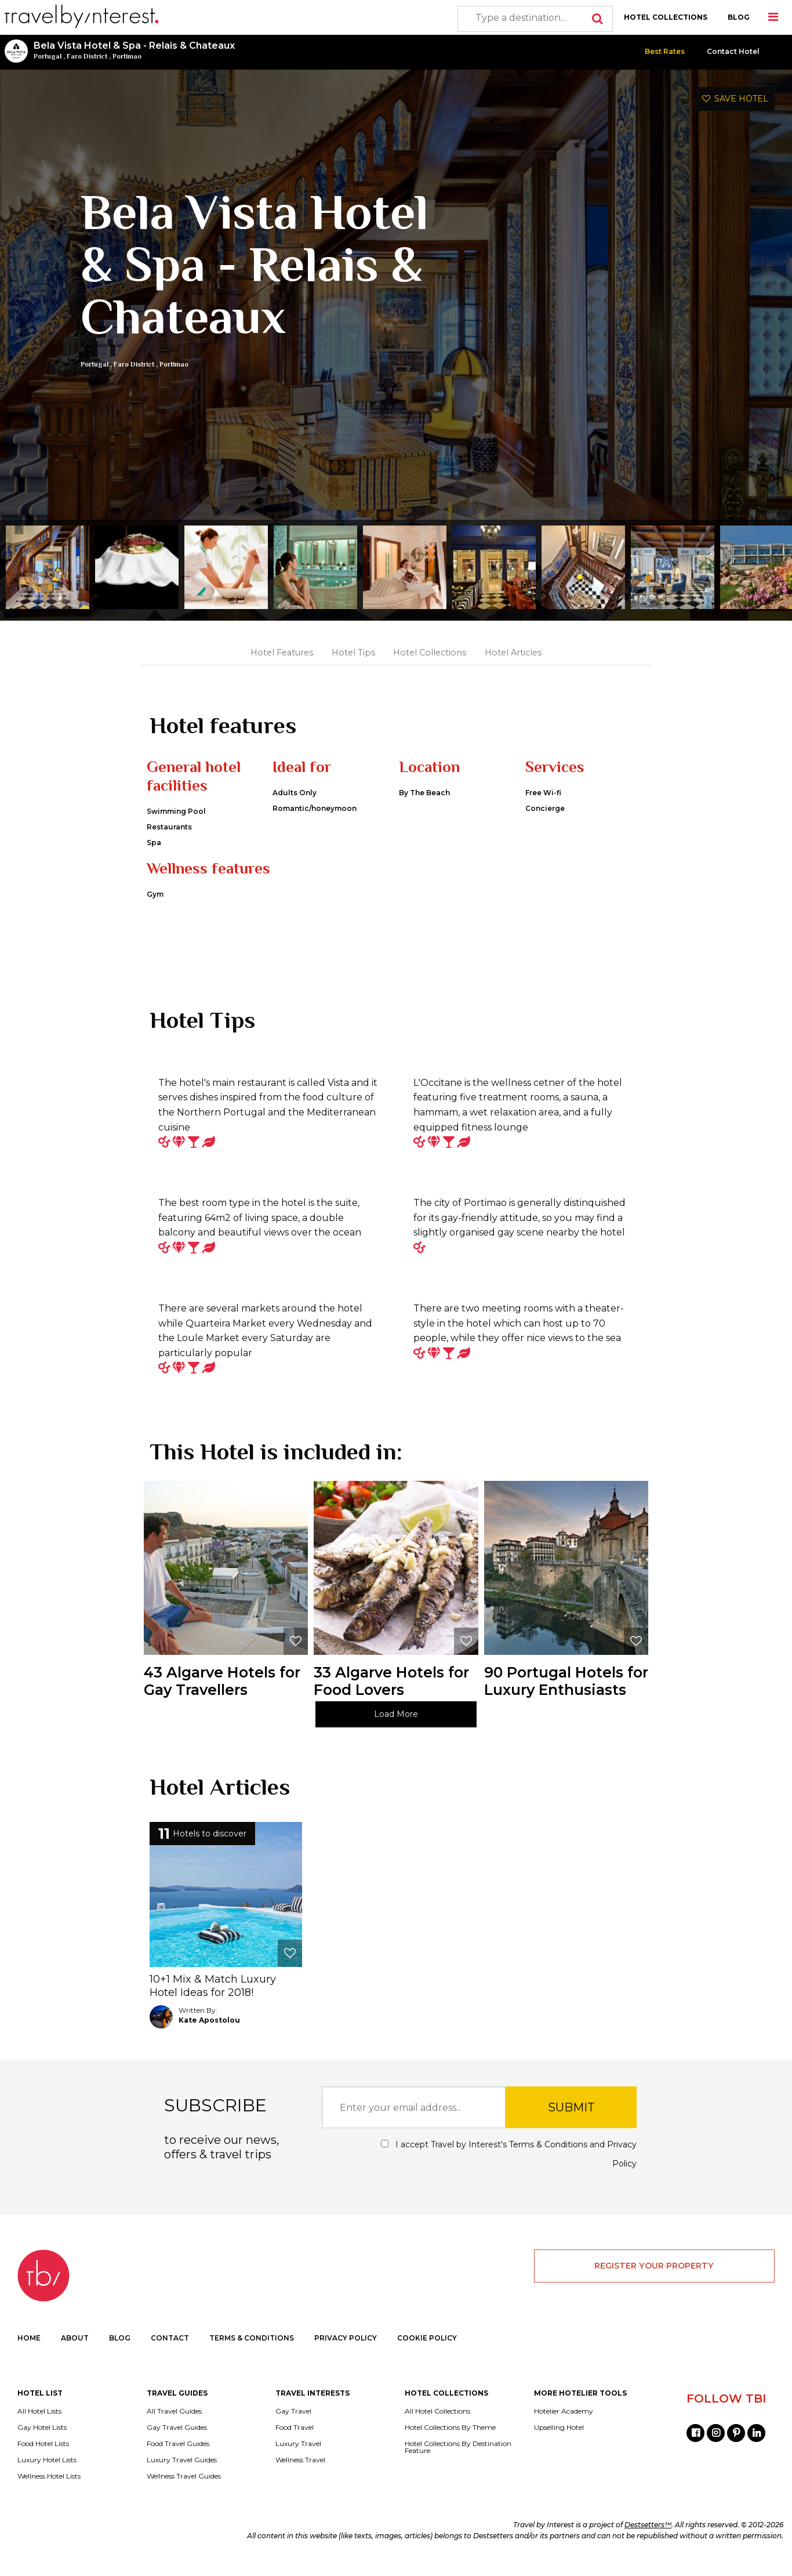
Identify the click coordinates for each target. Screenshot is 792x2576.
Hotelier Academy (563, 2425)
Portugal (47, 56)
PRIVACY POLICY (345, 2351)
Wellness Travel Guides (184, 2490)
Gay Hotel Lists (42, 2441)
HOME (29, 2351)
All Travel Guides (174, 2425)
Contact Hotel (733, 51)
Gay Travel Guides (177, 2441)
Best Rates (665, 51)
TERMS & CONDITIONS (251, 2351)
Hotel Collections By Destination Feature (458, 2461)
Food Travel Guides (178, 2457)
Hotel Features (281, 652)
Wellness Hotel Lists (49, 2490)
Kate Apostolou (209, 2034)
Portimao (126, 56)
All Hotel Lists (39, 2425)
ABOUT (75, 2351)
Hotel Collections (429, 652)
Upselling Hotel (559, 2441)
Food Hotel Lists (43, 2457)
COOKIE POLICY (427, 2351)
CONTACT (170, 2351)
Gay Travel (293, 2425)
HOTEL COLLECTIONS (665, 17)
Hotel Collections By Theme (450, 2441)
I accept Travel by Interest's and (509, 2168)
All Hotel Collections (437, 2425)
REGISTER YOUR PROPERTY (654, 2280)
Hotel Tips (353, 652)
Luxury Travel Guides (182, 2473)
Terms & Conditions (548, 2159)
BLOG (739, 17)
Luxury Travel (298, 2457)
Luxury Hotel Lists (47, 2473)
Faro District (87, 56)
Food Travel (294, 2441)
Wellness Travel (300, 2473)
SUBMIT (571, 2122)
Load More (396, 1728)
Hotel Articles (513, 652)
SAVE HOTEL (735, 98)
